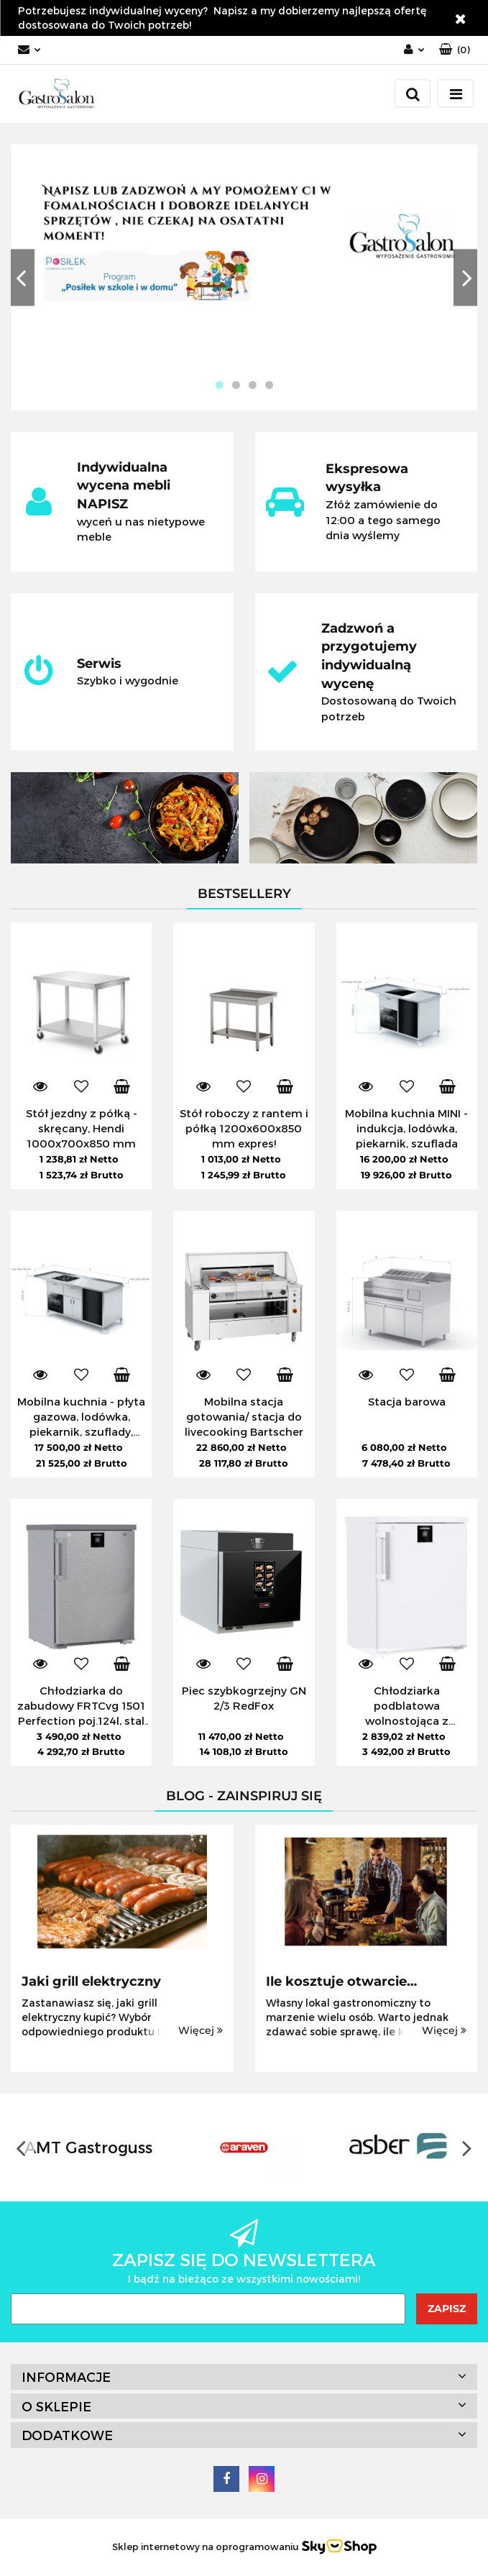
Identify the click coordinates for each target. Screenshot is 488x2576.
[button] (454, 50)
